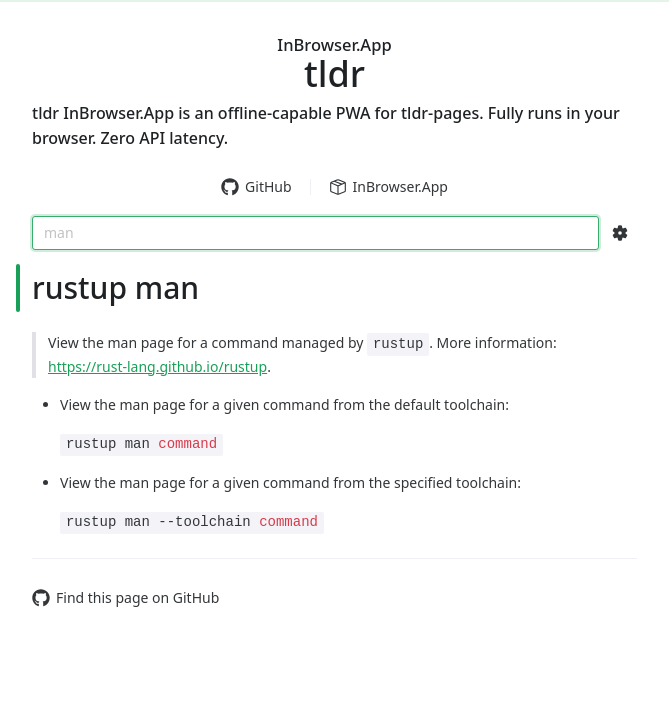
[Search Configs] (620, 233)
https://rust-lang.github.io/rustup (157, 366)
